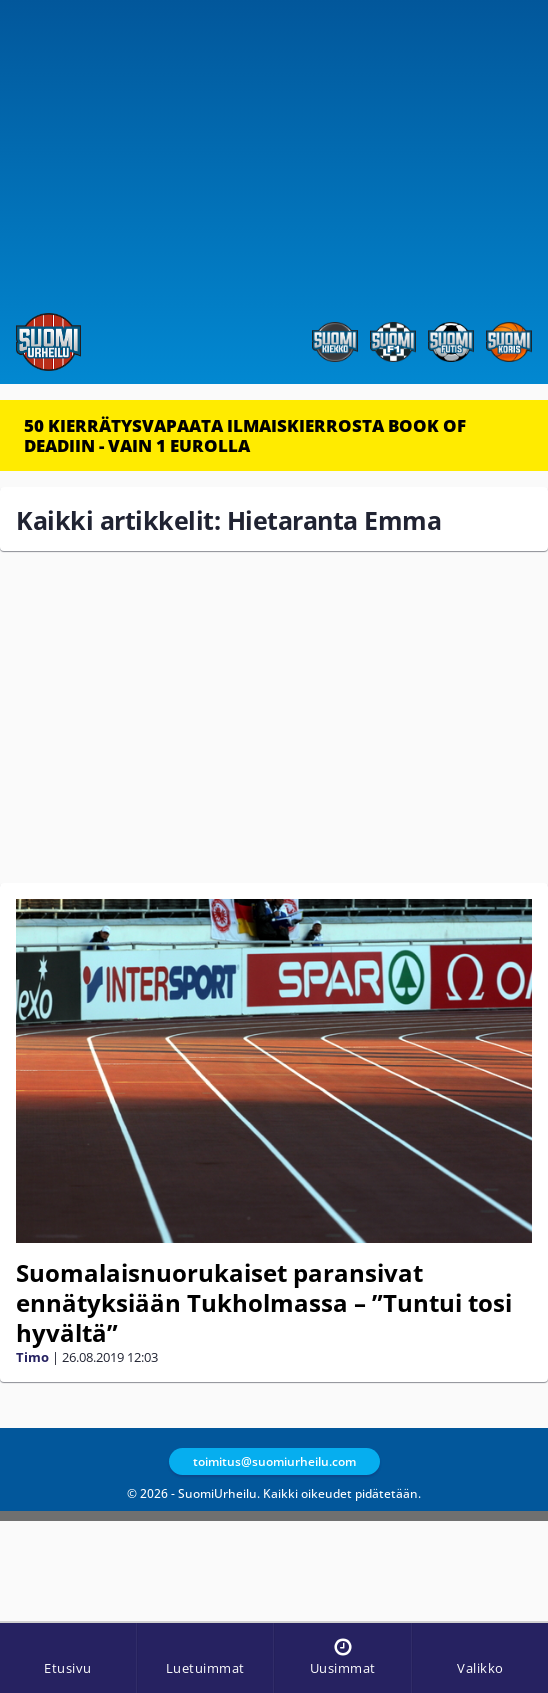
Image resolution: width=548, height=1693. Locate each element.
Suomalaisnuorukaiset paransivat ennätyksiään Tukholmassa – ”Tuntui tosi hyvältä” (264, 1302)
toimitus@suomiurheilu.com (274, 1461)
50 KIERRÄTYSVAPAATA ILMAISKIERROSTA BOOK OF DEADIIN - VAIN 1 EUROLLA (245, 435)
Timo (32, 1357)
